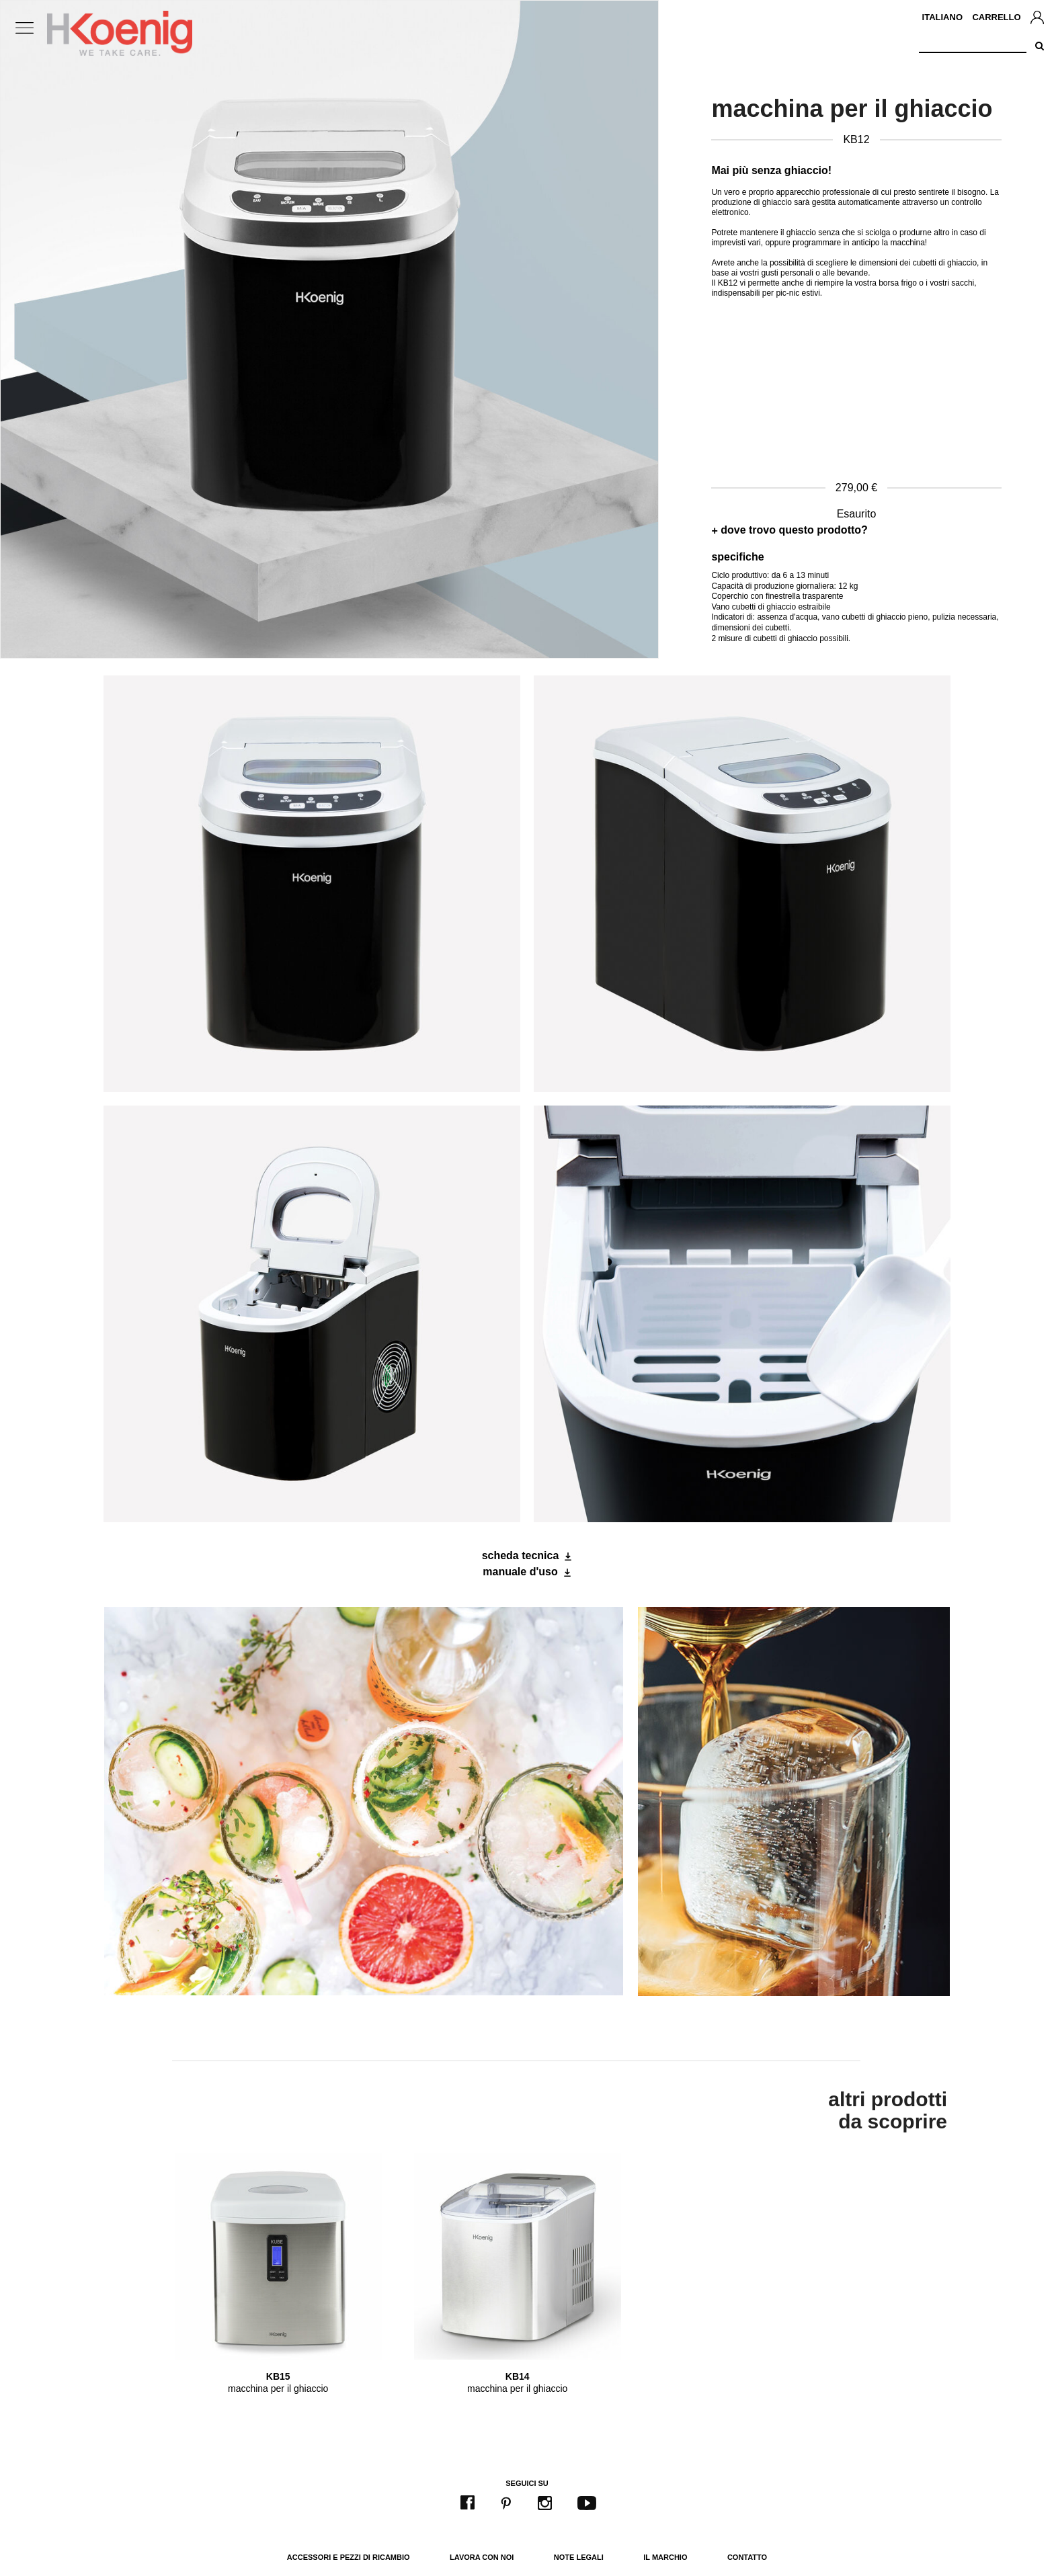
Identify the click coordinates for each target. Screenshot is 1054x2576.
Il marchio (665, 2557)
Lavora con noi (482, 2557)
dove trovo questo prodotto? (794, 530)
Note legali (579, 2557)
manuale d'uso (520, 1571)
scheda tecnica (520, 1555)
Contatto (747, 2557)
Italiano (942, 17)
